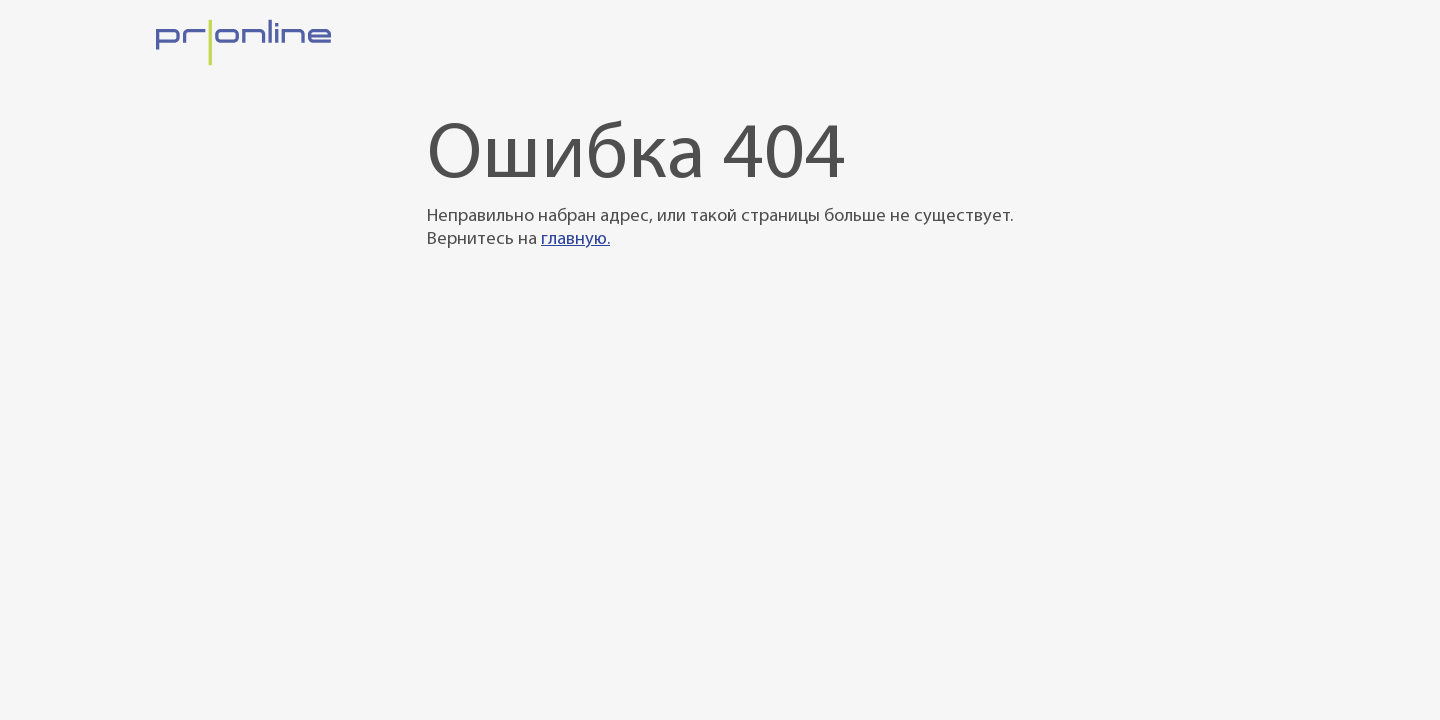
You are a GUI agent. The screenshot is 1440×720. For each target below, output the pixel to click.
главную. (575, 239)
